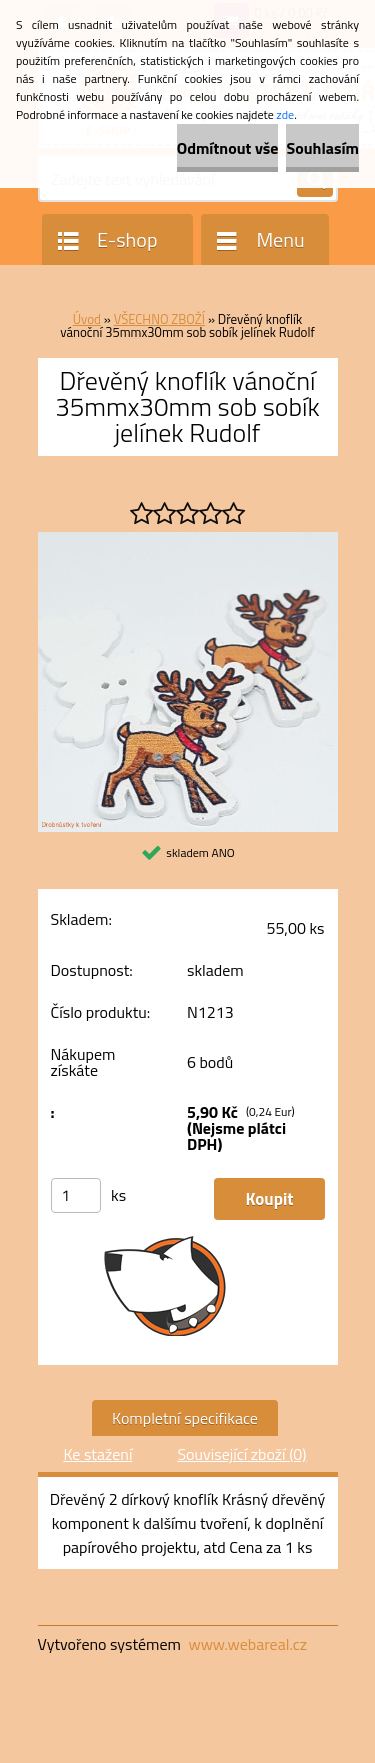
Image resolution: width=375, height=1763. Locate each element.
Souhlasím (322, 148)
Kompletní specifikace (185, 1418)
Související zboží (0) (241, 1454)
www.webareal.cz (247, 1644)
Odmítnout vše (228, 148)
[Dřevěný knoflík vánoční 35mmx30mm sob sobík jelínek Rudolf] (188, 540)
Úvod (87, 319)
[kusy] (76, 1195)
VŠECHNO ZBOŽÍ (159, 319)
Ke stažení (97, 1454)
